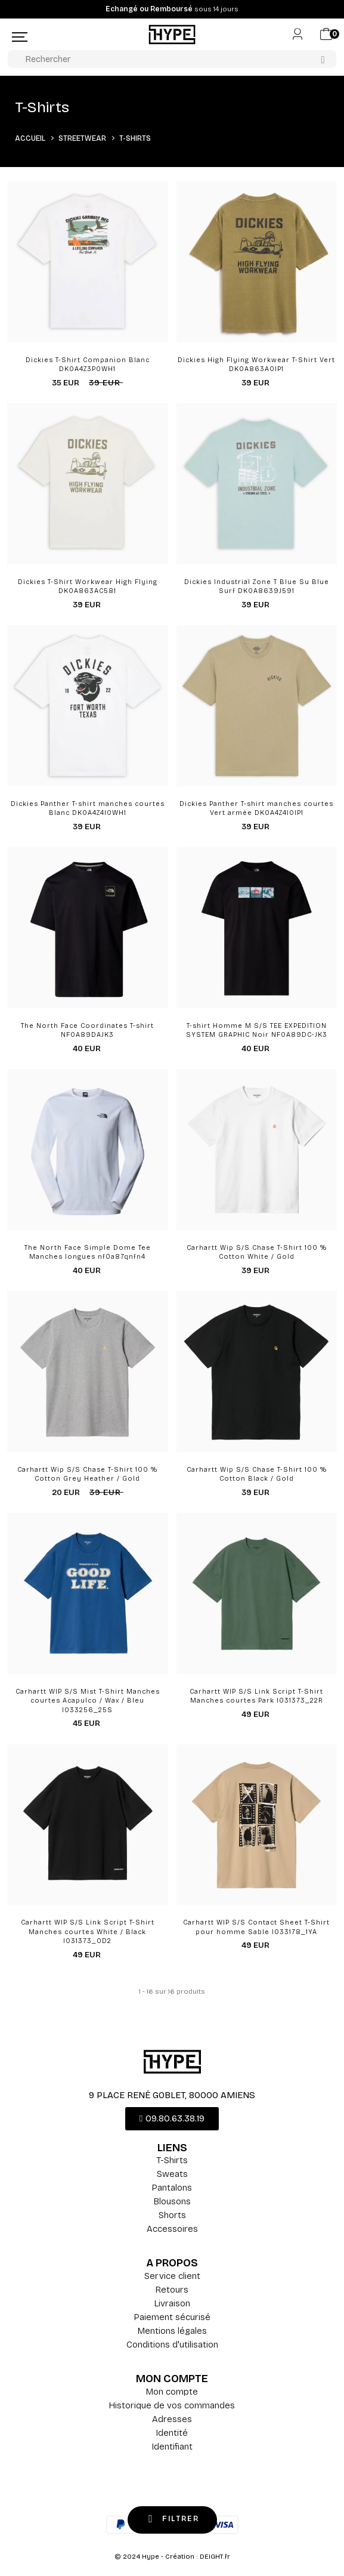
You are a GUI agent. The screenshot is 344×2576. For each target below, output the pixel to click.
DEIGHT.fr (215, 2556)
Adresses (172, 2419)
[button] (172, 2118)
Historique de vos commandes (172, 2405)
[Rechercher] (172, 59)
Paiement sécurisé (172, 2317)
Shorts (172, 2215)
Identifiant (172, 2446)
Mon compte (172, 2391)
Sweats (172, 2174)
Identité (172, 2432)
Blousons (172, 2201)
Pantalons (172, 2187)
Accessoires (172, 2228)
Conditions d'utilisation (172, 2344)
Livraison (172, 2303)
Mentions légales (172, 2330)
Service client (172, 2276)
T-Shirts (172, 2160)
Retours (172, 2289)
